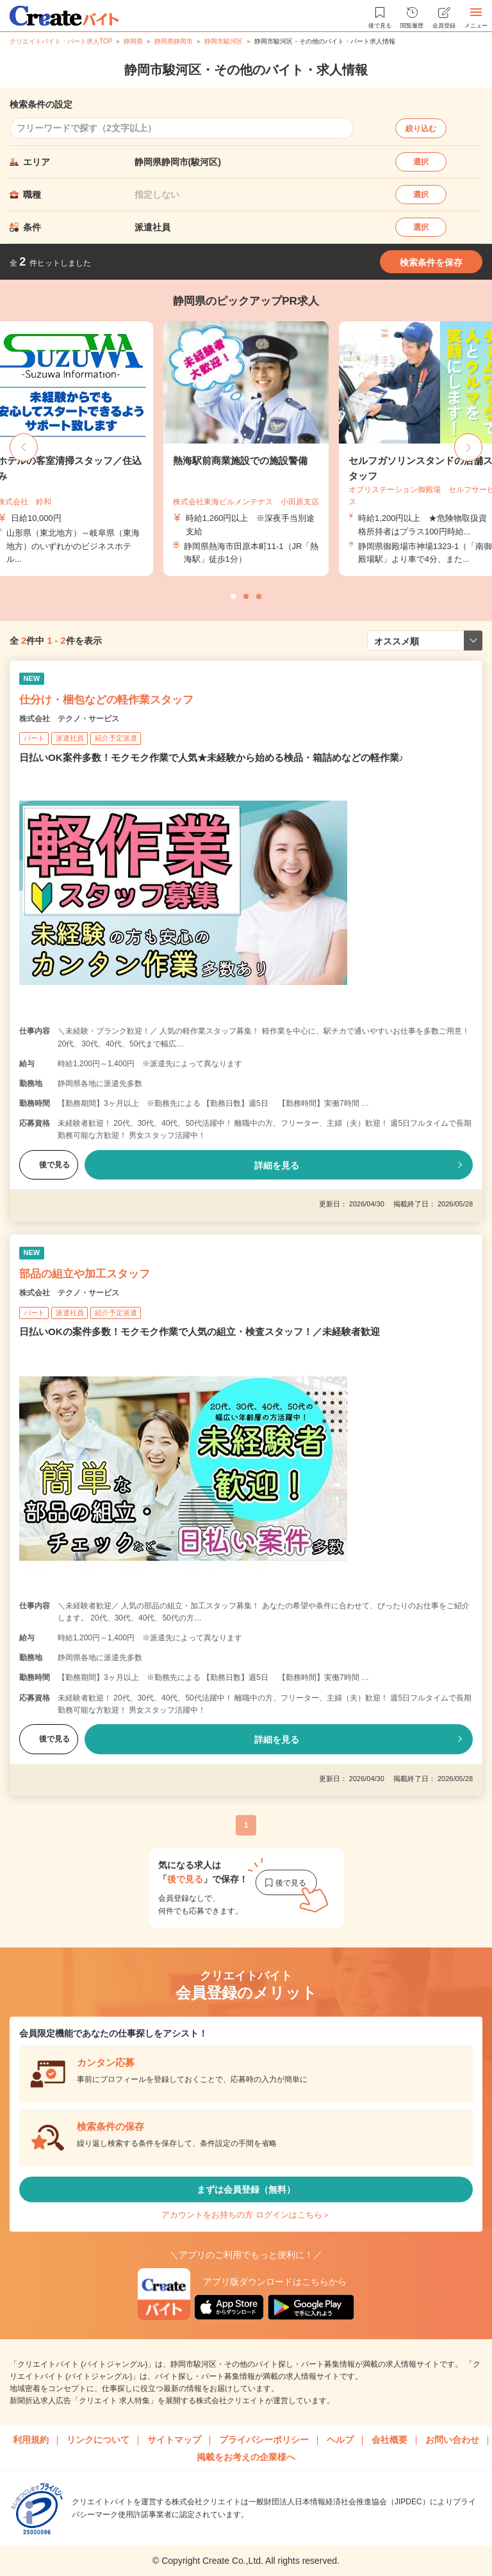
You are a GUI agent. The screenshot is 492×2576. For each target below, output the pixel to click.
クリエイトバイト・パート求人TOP (61, 41)
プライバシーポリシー (264, 2440)
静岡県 (133, 41)
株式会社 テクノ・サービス (69, 718)
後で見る (49, 1164)
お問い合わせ (452, 2440)
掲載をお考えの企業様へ (246, 2457)
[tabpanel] (246, 449)
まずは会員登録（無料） (246, 2189)
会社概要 (389, 2440)
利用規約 (31, 2440)
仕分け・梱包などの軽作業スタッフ (106, 700)
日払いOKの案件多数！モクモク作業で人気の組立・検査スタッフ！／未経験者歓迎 (199, 1331)
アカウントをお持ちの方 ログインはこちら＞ (246, 2215)
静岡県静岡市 (173, 41)
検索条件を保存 (431, 262)
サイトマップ (174, 2440)
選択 (421, 161)
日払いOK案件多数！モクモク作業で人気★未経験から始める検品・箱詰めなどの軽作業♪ (211, 757)
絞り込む (421, 128)
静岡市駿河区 (223, 41)
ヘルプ (340, 2440)
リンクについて (98, 2440)
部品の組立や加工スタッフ (84, 1274)
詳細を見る (276, 1165)
